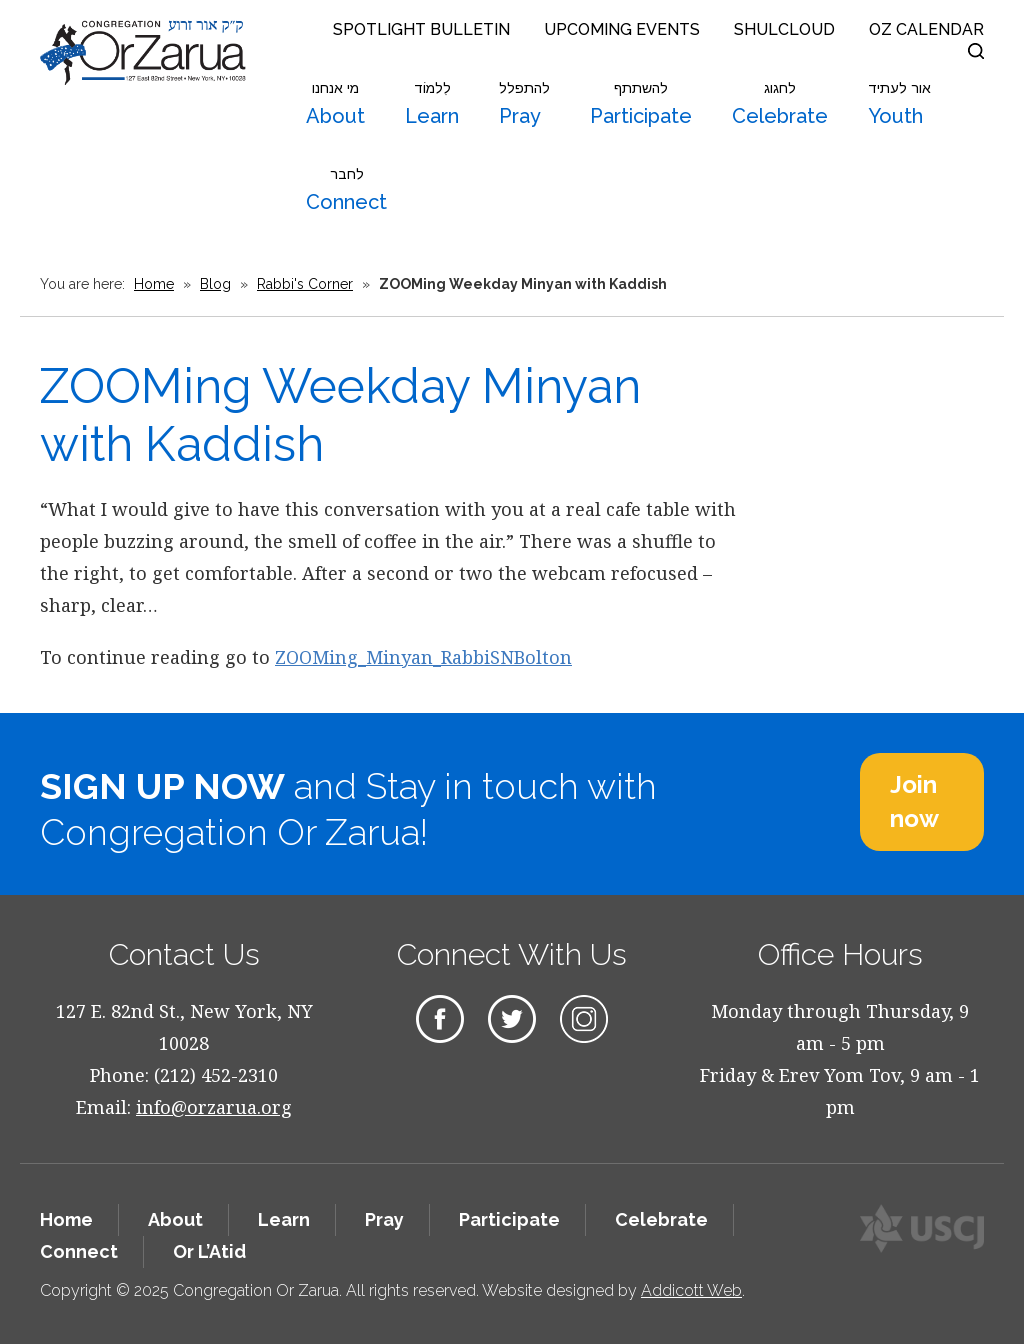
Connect (346, 190)
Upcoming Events (622, 29)
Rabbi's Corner (305, 284)
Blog (215, 284)
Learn (432, 104)
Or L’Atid (209, 1251)
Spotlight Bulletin (421, 29)
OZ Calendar (926, 29)
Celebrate (780, 104)
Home (154, 284)
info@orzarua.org (214, 1107)
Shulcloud (784, 29)
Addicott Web (691, 1290)
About (335, 104)
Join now (914, 801)
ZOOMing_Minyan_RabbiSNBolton (423, 657)
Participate (641, 104)
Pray (524, 104)
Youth (899, 104)
